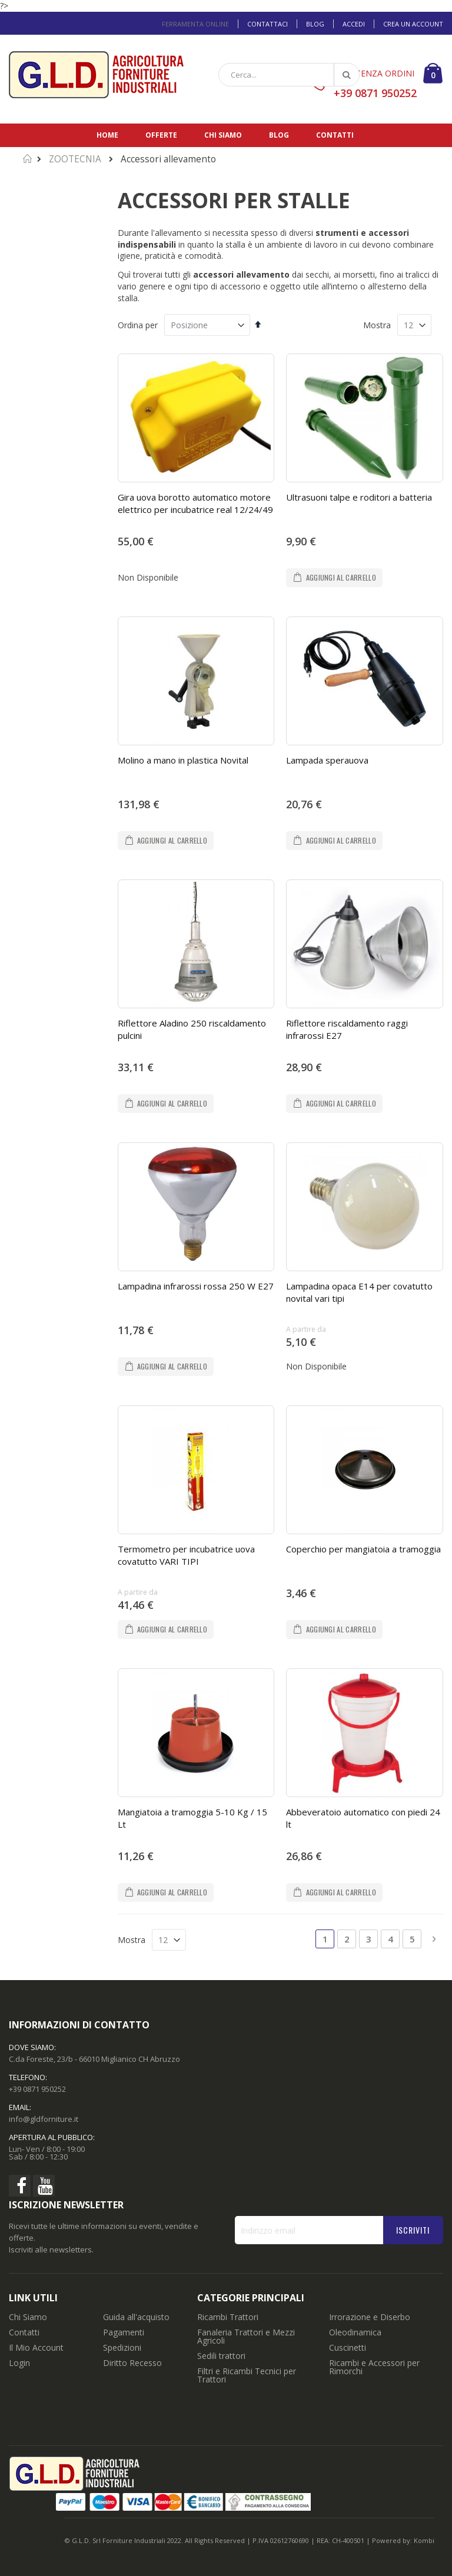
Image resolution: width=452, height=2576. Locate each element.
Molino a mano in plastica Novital (183, 760)
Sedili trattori (221, 2355)
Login (19, 2362)
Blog (315, 23)
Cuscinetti (347, 2347)
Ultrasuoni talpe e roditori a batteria (359, 497)
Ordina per (138, 325)
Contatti (335, 135)
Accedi (354, 23)
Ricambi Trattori (227, 2316)
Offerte (161, 135)
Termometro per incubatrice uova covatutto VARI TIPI (186, 1555)
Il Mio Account (36, 2347)
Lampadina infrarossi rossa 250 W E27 (196, 1286)
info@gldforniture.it (43, 2119)
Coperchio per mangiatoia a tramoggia (363, 1549)
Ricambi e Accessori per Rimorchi (374, 2367)
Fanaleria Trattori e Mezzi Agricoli (246, 2336)
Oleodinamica (355, 2332)
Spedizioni (122, 2347)
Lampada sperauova (327, 760)
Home (107, 135)
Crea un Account (413, 23)
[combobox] (289, 74)
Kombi (424, 2540)
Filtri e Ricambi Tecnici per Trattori (246, 2375)
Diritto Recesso (132, 2362)
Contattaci (267, 23)
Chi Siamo (28, 2316)
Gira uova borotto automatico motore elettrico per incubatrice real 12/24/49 (195, 503)
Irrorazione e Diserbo (369, 2316)
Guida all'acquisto (136, 2316)
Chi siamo (223, 135)
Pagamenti (123, 2332)
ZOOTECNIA (75, 159)
